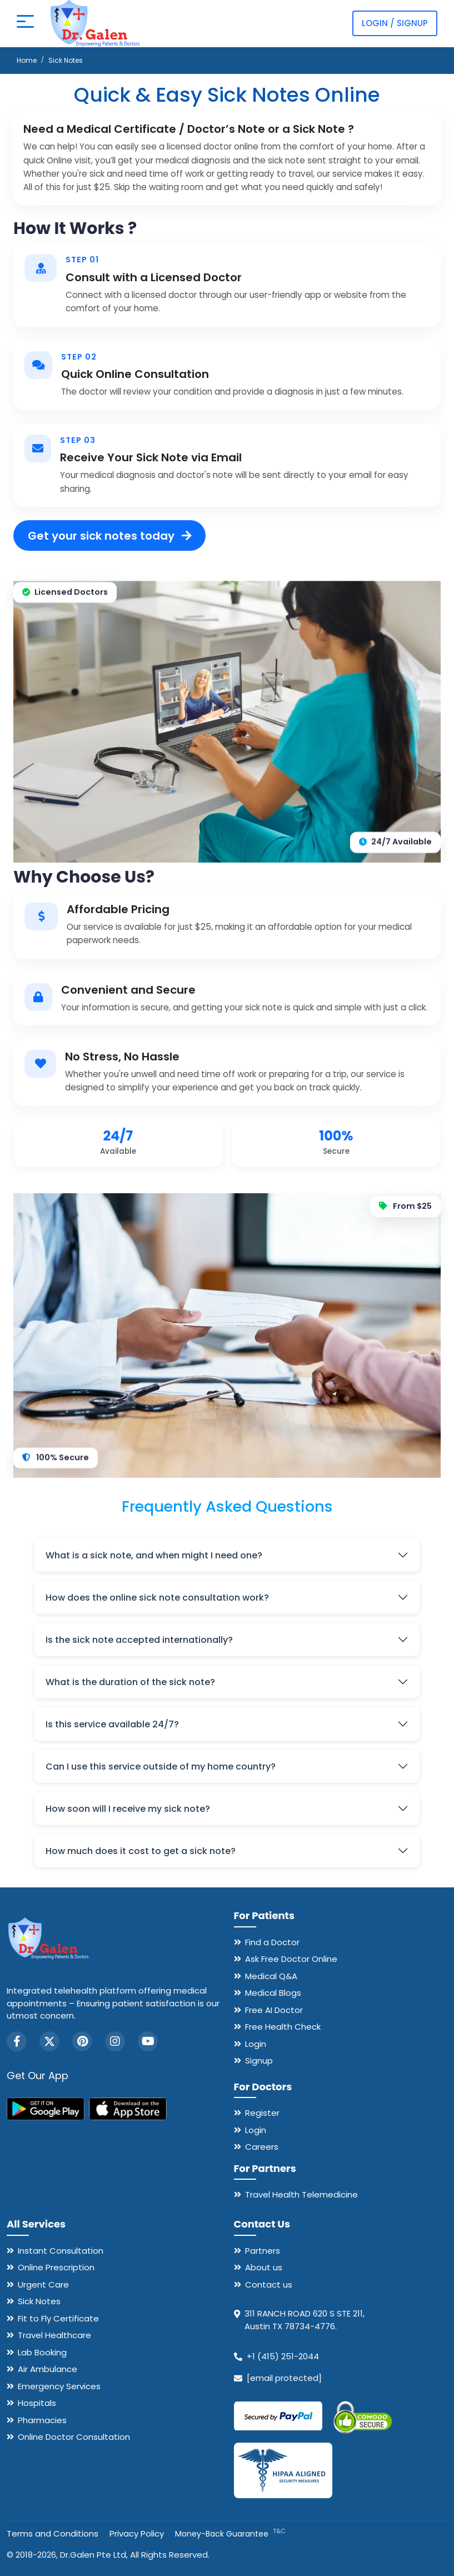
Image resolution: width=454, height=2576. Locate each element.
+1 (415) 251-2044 (283, 2356)
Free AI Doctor (274, 2010)
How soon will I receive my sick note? (128, 1808)
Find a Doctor (272, 1942)
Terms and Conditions (52, 2533)
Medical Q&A (271, 1976)
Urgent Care (43, 2284)
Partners (262, 2250)
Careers (261, 2147)
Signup (259, 2060)
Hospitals (37, 2403)
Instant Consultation (60, 2250)
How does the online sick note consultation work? (157, 1597)
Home (27, 60)
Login (255, 2044)
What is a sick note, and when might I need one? (154, 1555)
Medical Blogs (273, 1993)
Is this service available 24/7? (112, 1724)
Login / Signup (395, 23)
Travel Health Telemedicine (301, 2194)
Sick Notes (39, 2301)
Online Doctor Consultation (74, 2437)
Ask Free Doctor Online (291, 1959)
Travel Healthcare (54, 2335)
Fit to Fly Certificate (58, 2318)
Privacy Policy (136, 2533)
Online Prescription (56, 2267)
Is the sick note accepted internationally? (139, 1639)
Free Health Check (283, 2026)
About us (263, 2267)
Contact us (268, 2284)
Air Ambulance (47, 2369)
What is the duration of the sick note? (130, 1682)
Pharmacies (42, 2420)
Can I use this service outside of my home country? (161, 1766)
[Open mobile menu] (25, 23)
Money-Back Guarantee (230, 2533)
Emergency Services (59, 2386)
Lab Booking (42, 2352)
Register (262, 2113)
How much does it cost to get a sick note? (141, 1851)
